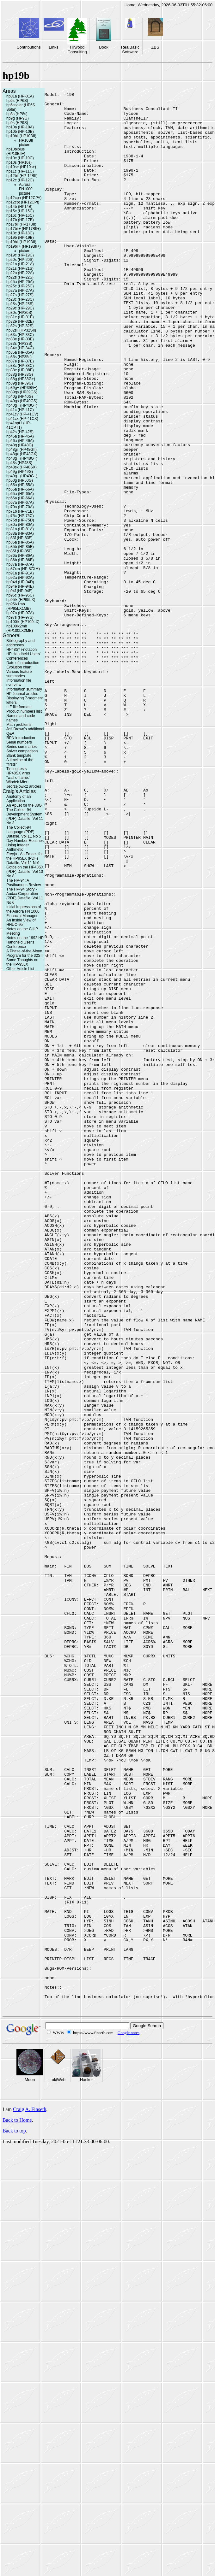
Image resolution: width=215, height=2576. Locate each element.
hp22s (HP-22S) (20, 277)
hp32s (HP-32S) (20, 326)
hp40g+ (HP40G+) (21, 405)
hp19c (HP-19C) (20, 255)
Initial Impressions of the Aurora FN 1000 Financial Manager (23, 911)
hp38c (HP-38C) (20, 365)
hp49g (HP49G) (19, 471)
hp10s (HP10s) (19, 162)
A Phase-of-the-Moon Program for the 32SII (24, 953)
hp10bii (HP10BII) (21, 136)
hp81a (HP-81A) (20, 529)
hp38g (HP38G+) (20, 379)
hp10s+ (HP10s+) (21, 167)
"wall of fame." (18, 777)
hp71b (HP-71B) (20, 511)
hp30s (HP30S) (19, 312)
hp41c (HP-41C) (20, 410)
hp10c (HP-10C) (20, 158)
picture (24, 251)
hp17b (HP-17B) (20, 220)
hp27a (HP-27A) (20, 290)
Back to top (14, 2513)
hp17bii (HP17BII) (21, 224)
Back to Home (17, 2502)
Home (130, 5)
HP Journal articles (22, 693)
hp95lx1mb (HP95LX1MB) (18, 606)
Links (53, 47)
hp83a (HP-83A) (20, 533)
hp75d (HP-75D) (20, 520)
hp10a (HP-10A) (20, 127)
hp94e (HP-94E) (20, 586)
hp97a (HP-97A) (20, 613)
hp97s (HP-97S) (20, 617)
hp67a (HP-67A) (20, 502)
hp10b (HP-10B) (20, 131)
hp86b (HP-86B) (20, 560)
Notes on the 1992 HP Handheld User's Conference (25, 942)
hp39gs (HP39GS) (21, 392)
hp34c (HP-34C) (20, 348)
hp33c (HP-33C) (20, 334)
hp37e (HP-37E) (20, 361)
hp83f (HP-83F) (19, 538)
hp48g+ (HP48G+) (21, 458)
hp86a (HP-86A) (20, 555)
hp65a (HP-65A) (20, 493)
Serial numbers (19, 742)
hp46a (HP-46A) (20, 440)
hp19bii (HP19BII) (21, 242)
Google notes (128, 2415)
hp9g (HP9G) (17, 118)
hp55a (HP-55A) (20, 485)
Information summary (24, 689)
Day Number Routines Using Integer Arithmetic (25, 845)
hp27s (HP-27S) (20, 295)
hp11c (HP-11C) (20, 171)
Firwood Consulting (77, 49)
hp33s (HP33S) (19, 343)
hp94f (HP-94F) (19, 591)
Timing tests (16, 769)
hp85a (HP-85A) (20, 542)
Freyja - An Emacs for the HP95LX (24, 856)
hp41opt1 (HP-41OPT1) (18, 425)
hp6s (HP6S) (17, 100)
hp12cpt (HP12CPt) (22, 202)
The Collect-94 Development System (24, 812)
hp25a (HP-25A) (20, 281)
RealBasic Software (130, 49)
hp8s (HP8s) (17, 114)
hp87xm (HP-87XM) (23, 569)
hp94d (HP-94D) (20, 582)
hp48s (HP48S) (19, 463)
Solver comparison (22, 751)
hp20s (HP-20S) (20, 259)
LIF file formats (18, 707)
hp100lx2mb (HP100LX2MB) (19, 628)
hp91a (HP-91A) (20, 573)
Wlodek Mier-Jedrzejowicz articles (23, 784)
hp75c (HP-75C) (20, 516)
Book (103, 47)
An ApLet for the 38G (24, 805)
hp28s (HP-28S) (20, 304)
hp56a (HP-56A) (20, 489)
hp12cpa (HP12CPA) (23, 198)
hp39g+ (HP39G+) (21, 387)
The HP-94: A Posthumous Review (23, 882)
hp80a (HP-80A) (20, 524)
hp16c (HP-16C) (20, 215)
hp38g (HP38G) (19, 374)
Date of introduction (22, 663)
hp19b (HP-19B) (20, 237)
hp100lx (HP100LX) (23, 622)
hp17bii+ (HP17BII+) (23, 228)
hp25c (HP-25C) (20, 286)
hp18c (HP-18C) (20, 233)
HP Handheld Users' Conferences (23, 656)
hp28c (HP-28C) (20, 299)
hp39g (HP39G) (19, 383)
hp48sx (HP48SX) (21, 467)
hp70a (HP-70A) (20, 507)
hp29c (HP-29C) (20, 308)
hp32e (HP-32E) (20, 321)
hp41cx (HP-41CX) (22, 418)
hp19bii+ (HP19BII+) (23, 246)
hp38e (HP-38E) (20, 370)
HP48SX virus (18, 773)
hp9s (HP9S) (17, 123)
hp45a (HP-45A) (20, 436)
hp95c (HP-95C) (20, 595)
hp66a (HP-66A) (20, 498)
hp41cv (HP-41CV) (22, 414)
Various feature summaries (19, 673)
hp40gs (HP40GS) (21, 401)
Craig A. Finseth (29, 2491)
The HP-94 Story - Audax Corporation (22, 891)
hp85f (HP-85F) (19, 551)
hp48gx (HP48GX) (21, 454)
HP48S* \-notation (21, 649)
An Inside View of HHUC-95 (21, 922)
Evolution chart (18, 667)
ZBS (155, 47)
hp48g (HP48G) (19, 445)
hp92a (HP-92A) (20, 577)
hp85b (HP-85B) (20, 546)
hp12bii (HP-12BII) (22, 175)
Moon (30, 2462)
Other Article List (20, 969)
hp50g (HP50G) (19, 480)
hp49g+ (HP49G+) (21, 476)
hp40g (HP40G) (19, 396)
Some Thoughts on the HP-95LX (22, 962)
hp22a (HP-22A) (20, 273)
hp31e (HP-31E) (20, 317)
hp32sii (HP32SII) (21, 330)
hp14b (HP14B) (19, 206)
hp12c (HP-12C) (20, 180)
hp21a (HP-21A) (20, 264)
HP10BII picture (26, 142)
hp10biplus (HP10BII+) (15, 151)
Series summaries (21, 746)
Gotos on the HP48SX (25, 867)
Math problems (18, 724)
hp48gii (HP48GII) (21, 449)
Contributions (28, 47)
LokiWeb (57, 2462)
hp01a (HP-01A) (20, 96)
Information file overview (18, 682)
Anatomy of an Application (18, 798)
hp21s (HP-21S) (20, 268)
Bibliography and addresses (20, 642)
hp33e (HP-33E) (20, 339)
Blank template (18, 755)
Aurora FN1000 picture (26, 189)
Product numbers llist (24, 711)
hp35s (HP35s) (19, 357)
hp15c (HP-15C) (20, 211)
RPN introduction (20, 738)
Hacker (86, 2462)
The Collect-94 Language (18, 829)
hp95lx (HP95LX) (20, 599)
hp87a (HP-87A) (20, 564)
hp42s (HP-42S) (20, 432)
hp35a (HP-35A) (20, 352)
